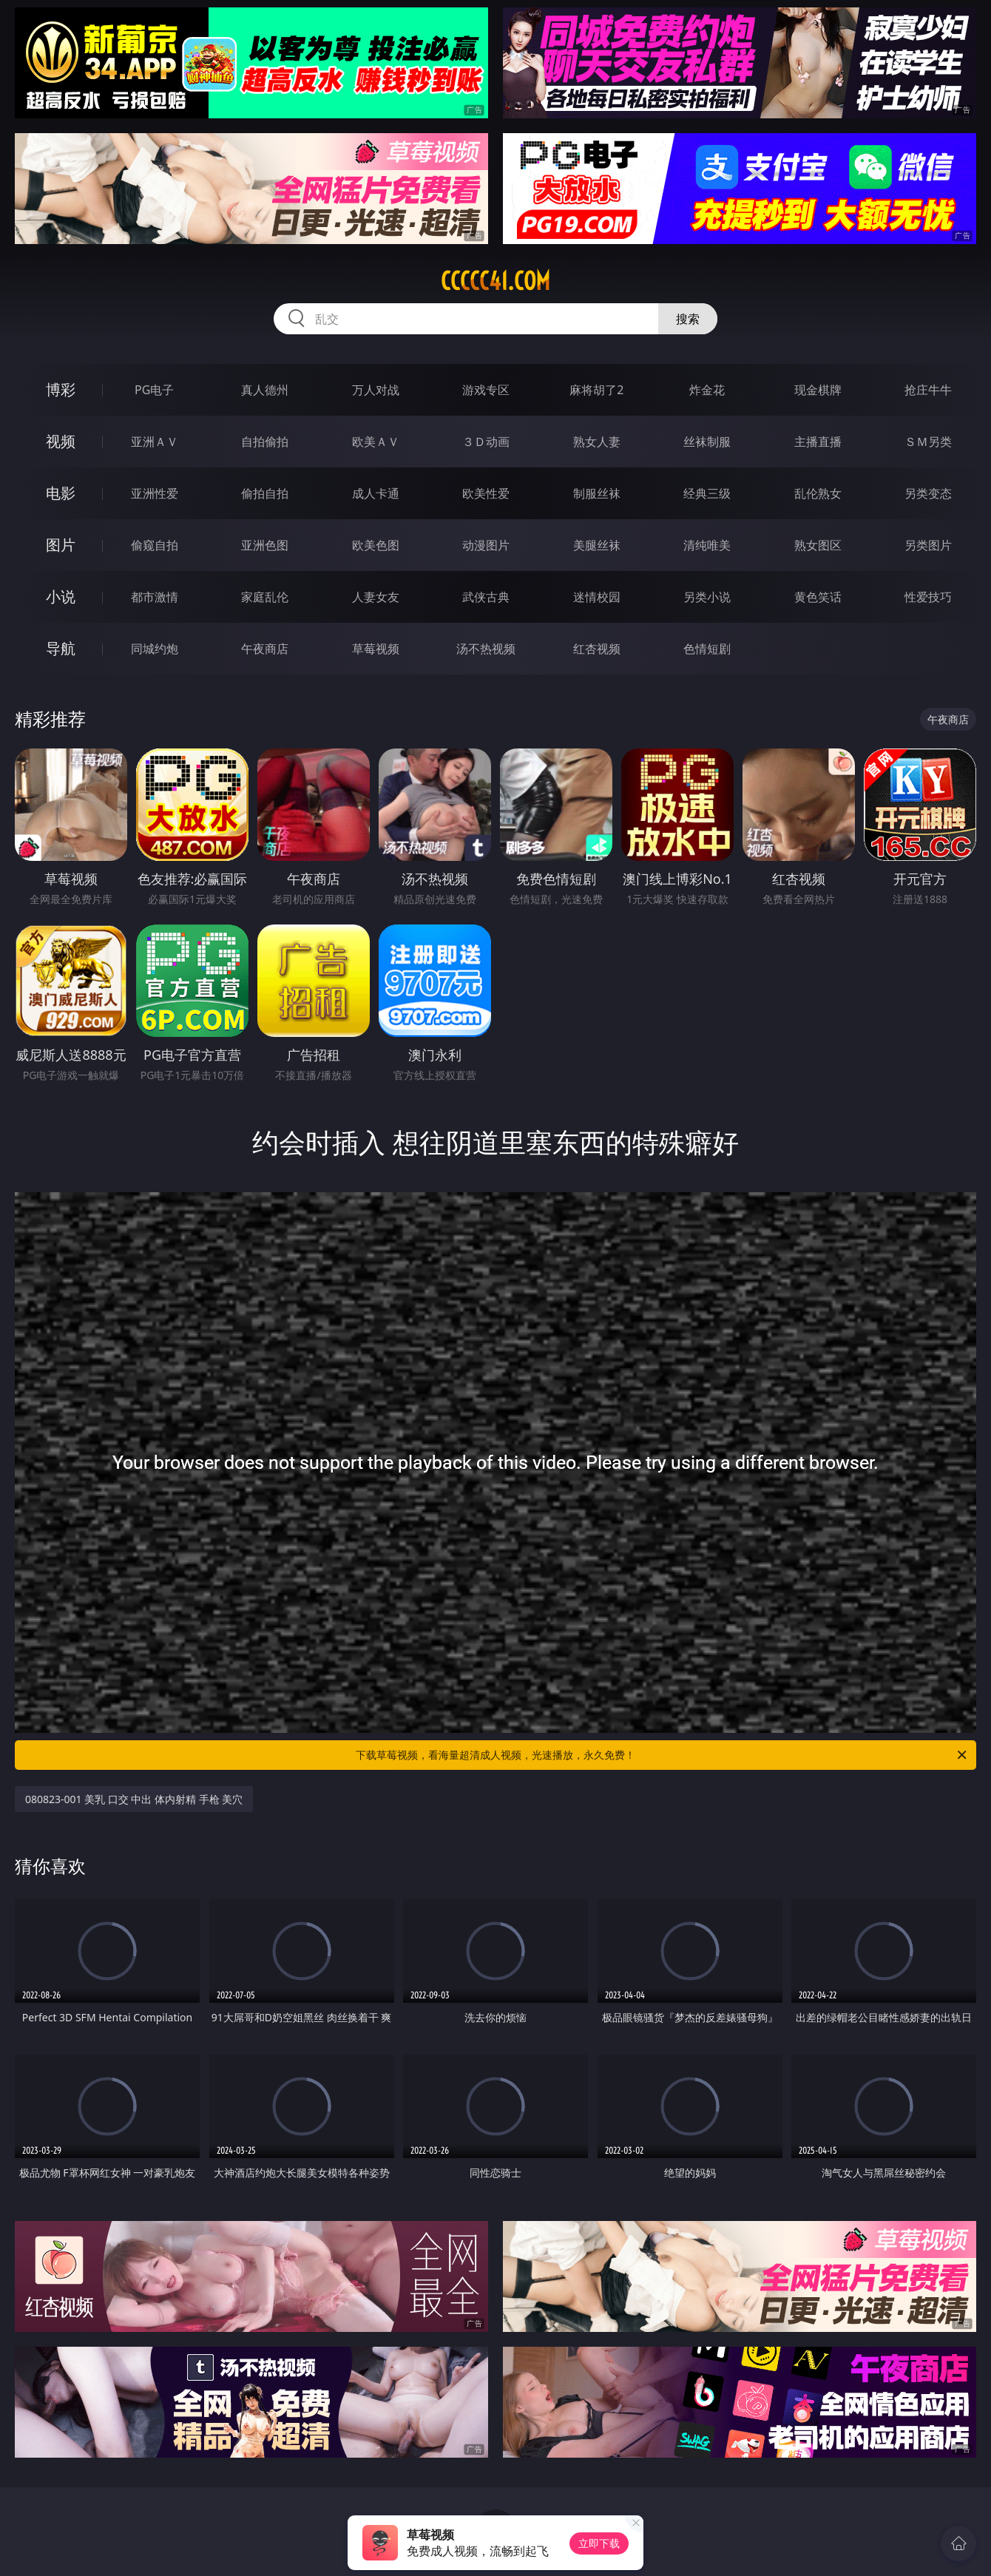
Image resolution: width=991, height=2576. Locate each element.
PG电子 (154, 390)
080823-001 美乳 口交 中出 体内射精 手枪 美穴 (134, 1799)
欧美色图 (375, 545)
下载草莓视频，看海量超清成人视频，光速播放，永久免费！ (662, 1755)
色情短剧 (707, 648)
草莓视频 (375, 648)
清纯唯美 (707, 545)
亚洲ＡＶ (154, 441)
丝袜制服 (707, 441)
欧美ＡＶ (375, 441)
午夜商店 (264, 648)
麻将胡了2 (596, 390)
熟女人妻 (596, 441)
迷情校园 (596, 597)
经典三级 (707, 493)
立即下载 (599, 2543)
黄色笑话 (818, 597)
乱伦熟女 (818, 493)
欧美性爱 (486, 493)
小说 (60, 596)
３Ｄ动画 (486, 441)
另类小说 (707, 597)
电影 (60, 493)
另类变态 (928, 493)
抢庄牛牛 (928, 390)
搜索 (688, 319)
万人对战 (375, 390)
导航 (60, 648)
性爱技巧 (928, 597)
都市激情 (154, 597)
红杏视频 (596, 648)
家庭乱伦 (264, 597)
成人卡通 (375, 493)
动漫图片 (486, 545)
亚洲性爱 (154, 493)
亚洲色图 (264, 545)
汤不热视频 (485, 648)
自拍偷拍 (264, 441)
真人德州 (264, 390)
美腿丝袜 (596, 545)
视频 (60, 441)
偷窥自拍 (154, 545)
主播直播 (818, 441)
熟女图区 (818, 545)
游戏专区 (486, 390)
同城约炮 (154, 648)
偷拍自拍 (264, 493)
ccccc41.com (495, 281)
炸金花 (707, 390)
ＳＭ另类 (928, 441)
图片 (60, 545)
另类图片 (928, 545)
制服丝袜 (596, 493)
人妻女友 (375, 597)
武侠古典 (486, 597)
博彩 (60, 389)
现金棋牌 (818, 390)
